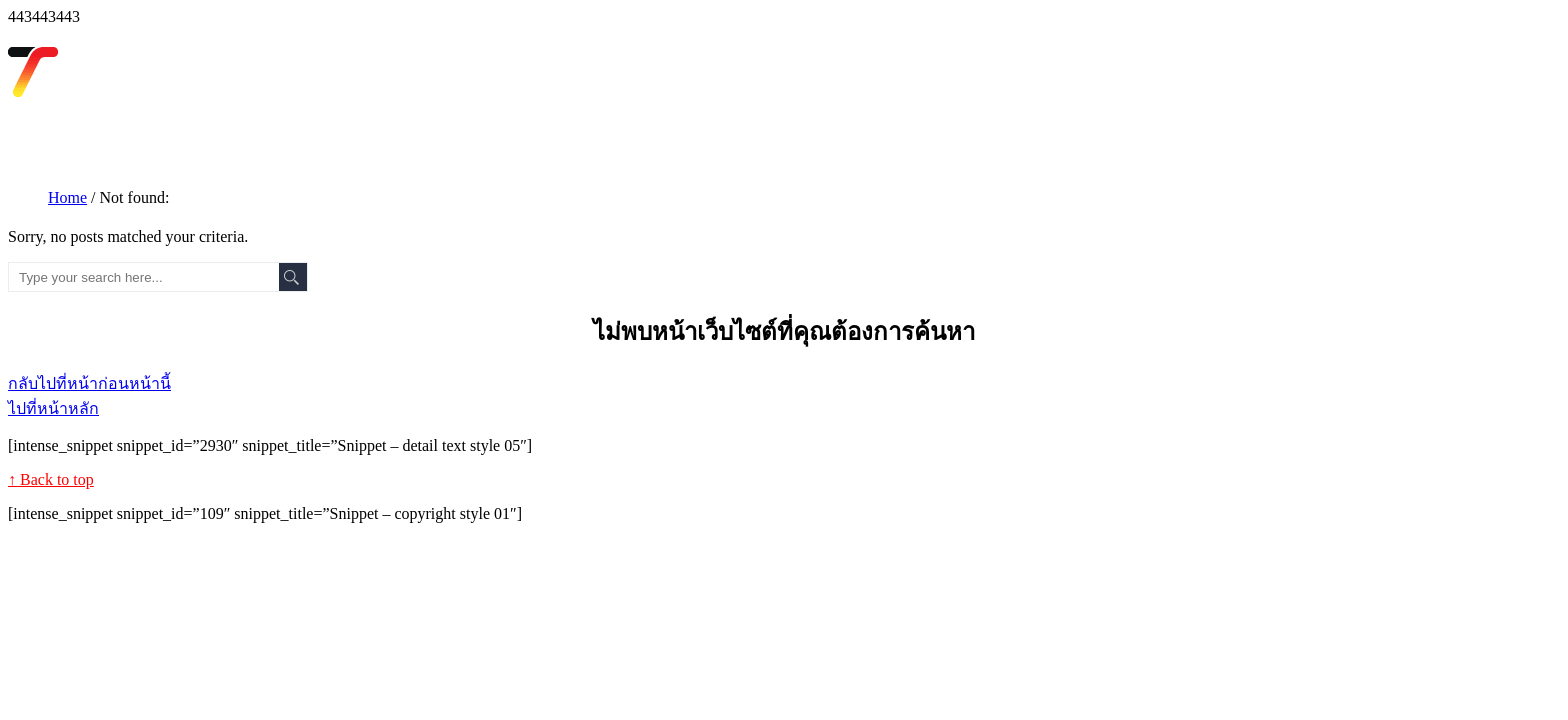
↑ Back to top (51, 479)
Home (67, 197)
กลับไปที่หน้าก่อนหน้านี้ (89, 383)
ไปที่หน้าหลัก (53, 408)
